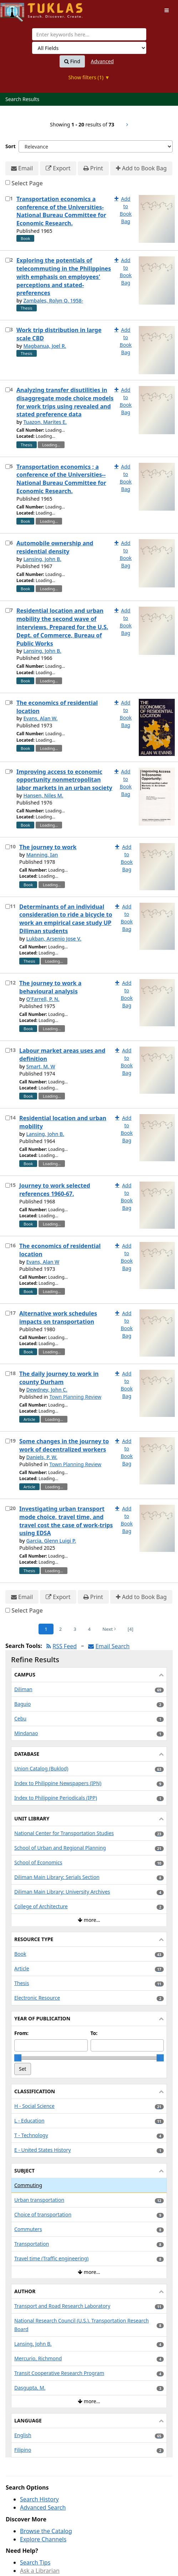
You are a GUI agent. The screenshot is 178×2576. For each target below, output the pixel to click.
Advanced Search (43, 2507)
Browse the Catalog (46, 2531)
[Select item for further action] (7, 198)
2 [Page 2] (60, 1629)
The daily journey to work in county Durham (58, 1378)
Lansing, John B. (42, 559)
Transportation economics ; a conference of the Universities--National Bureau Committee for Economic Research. (61, 479)
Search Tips (35, 2562)
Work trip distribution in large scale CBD (59, 334)
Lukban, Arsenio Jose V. (53, 938)
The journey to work (47, 847)
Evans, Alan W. (40, 718)
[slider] (17, 2057)
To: (94, 2033)
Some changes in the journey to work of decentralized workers (64, 1445)
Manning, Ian (42, 854)
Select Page (27, 183)
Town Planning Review (75, 1396)
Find (72, 61)
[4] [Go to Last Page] (130, 1629)
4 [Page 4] (89, 1629)
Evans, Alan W (42, 1261)
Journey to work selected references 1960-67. (54, 1190)
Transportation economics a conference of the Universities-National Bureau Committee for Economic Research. (61, 211)
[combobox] (89, 34)
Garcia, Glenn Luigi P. (51, 1540)
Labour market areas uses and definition (62, 1055)
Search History (39, 2499)
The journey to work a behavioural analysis (50, 987)
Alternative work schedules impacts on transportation (58, 1317)
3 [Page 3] (74, 1629)
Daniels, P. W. (41, 1457)
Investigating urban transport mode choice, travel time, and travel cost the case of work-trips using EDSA (66, 1521)
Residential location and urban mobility (62, 1122)
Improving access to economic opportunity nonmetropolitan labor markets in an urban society (64, 780)
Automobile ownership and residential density (54, 547)
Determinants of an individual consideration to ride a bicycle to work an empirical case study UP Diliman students (65, 919)
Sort (10, 146)
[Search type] (89, 48)
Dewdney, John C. (46, 1389)
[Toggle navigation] (166, 10)
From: (21, 2033)
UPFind (18, 9)
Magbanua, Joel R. (44, 345)
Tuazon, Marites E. (44, 422)
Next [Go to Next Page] (109, 1629)
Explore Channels (43, 2539)
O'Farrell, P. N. (42, 999)
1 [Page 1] (46, 1629)
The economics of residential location (57, 707)
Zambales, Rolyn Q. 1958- (53, 300)
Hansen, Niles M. (43, 795)
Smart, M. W (40, 1066)
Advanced (102, 61)
